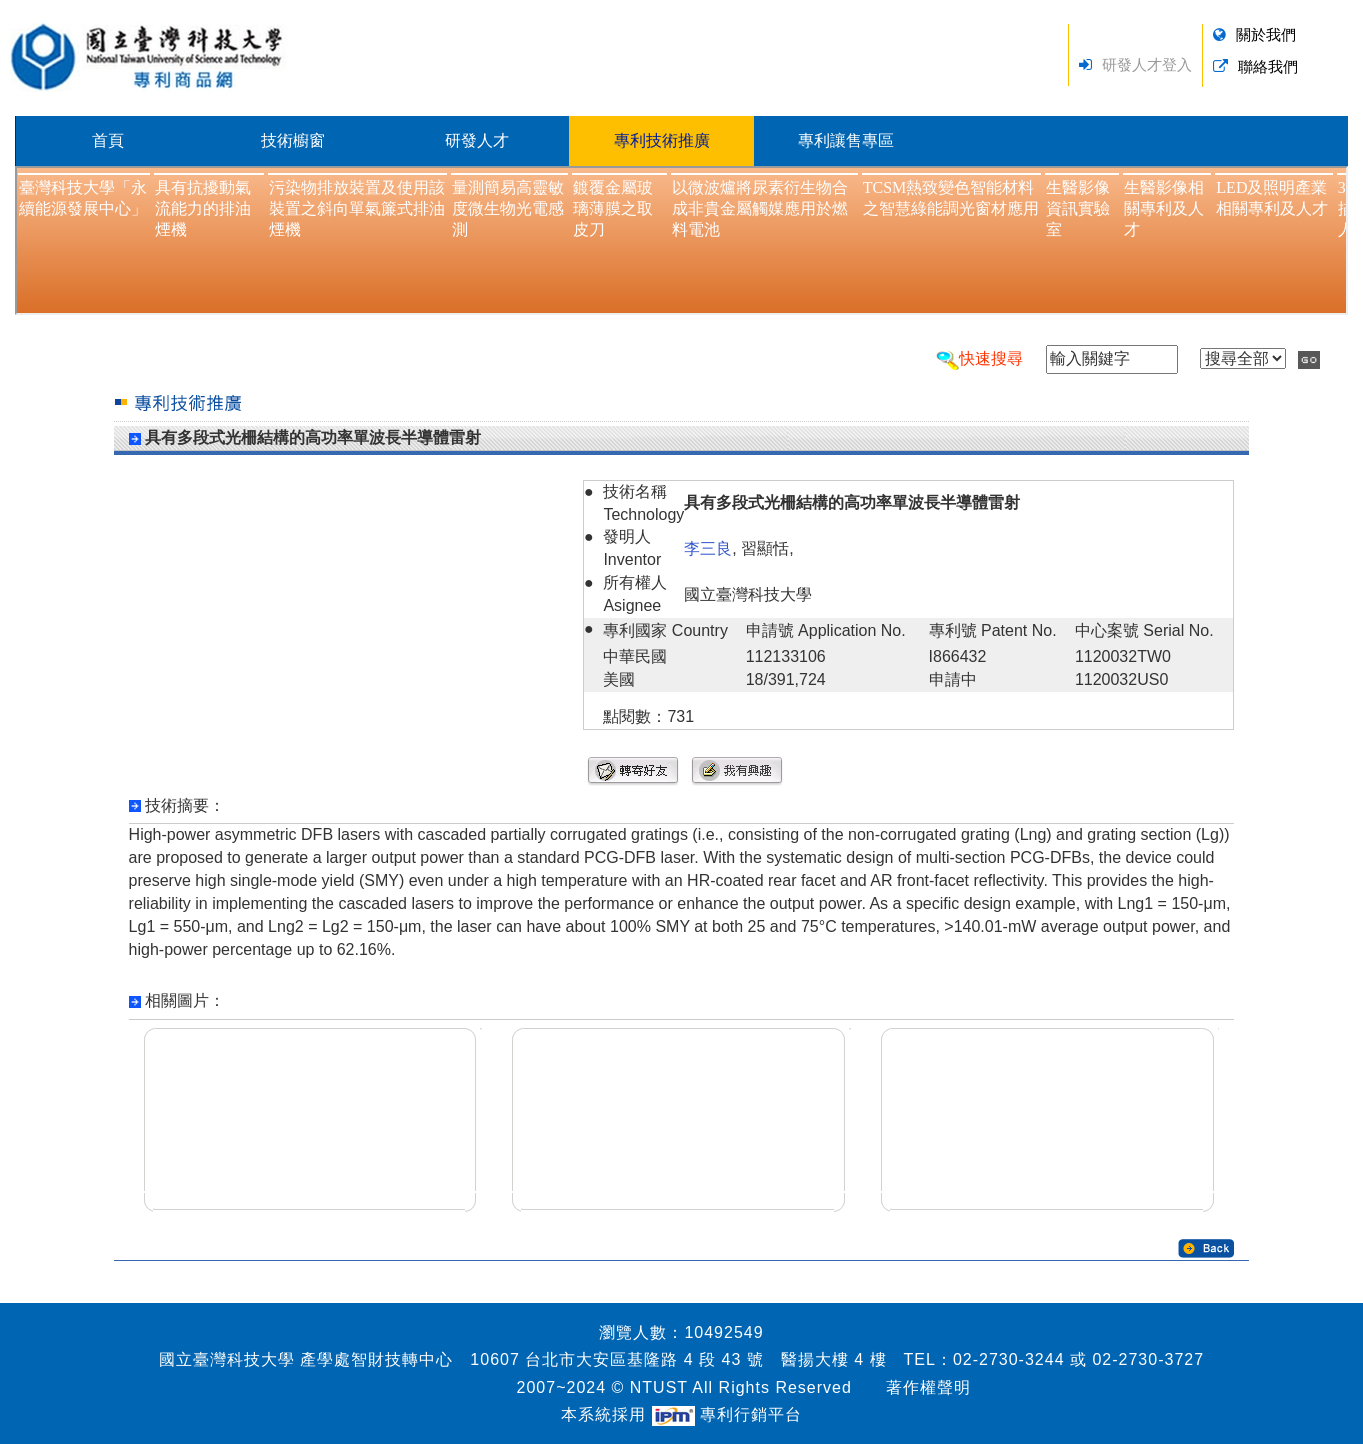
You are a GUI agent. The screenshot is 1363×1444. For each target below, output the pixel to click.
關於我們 (1266, 34)
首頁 (108, 140)
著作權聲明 (928, 1387)
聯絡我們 (1268, 66)
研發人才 (477, 140)
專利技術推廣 (662, 140)
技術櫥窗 (293, 140)
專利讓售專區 (846, 140)
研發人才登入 (1147, 64)
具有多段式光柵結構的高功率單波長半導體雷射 (313, 437)
